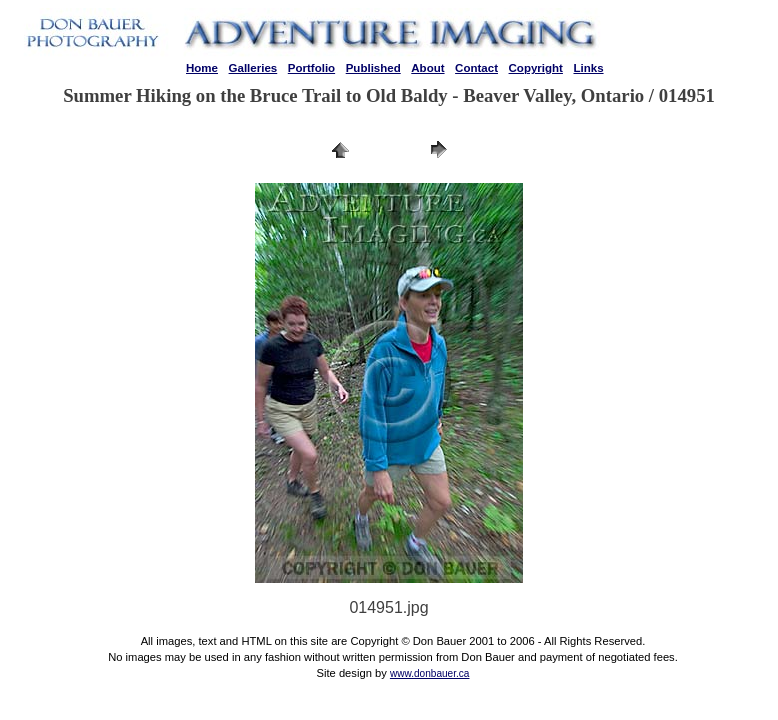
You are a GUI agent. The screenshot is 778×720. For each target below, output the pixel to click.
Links (588, 68)
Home (202, 68)
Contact (476, 68)
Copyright (536, 68)
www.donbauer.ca (430, 673)
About (427, 68)
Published (373, 68)
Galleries (253, 68)
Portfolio (311, 68)
